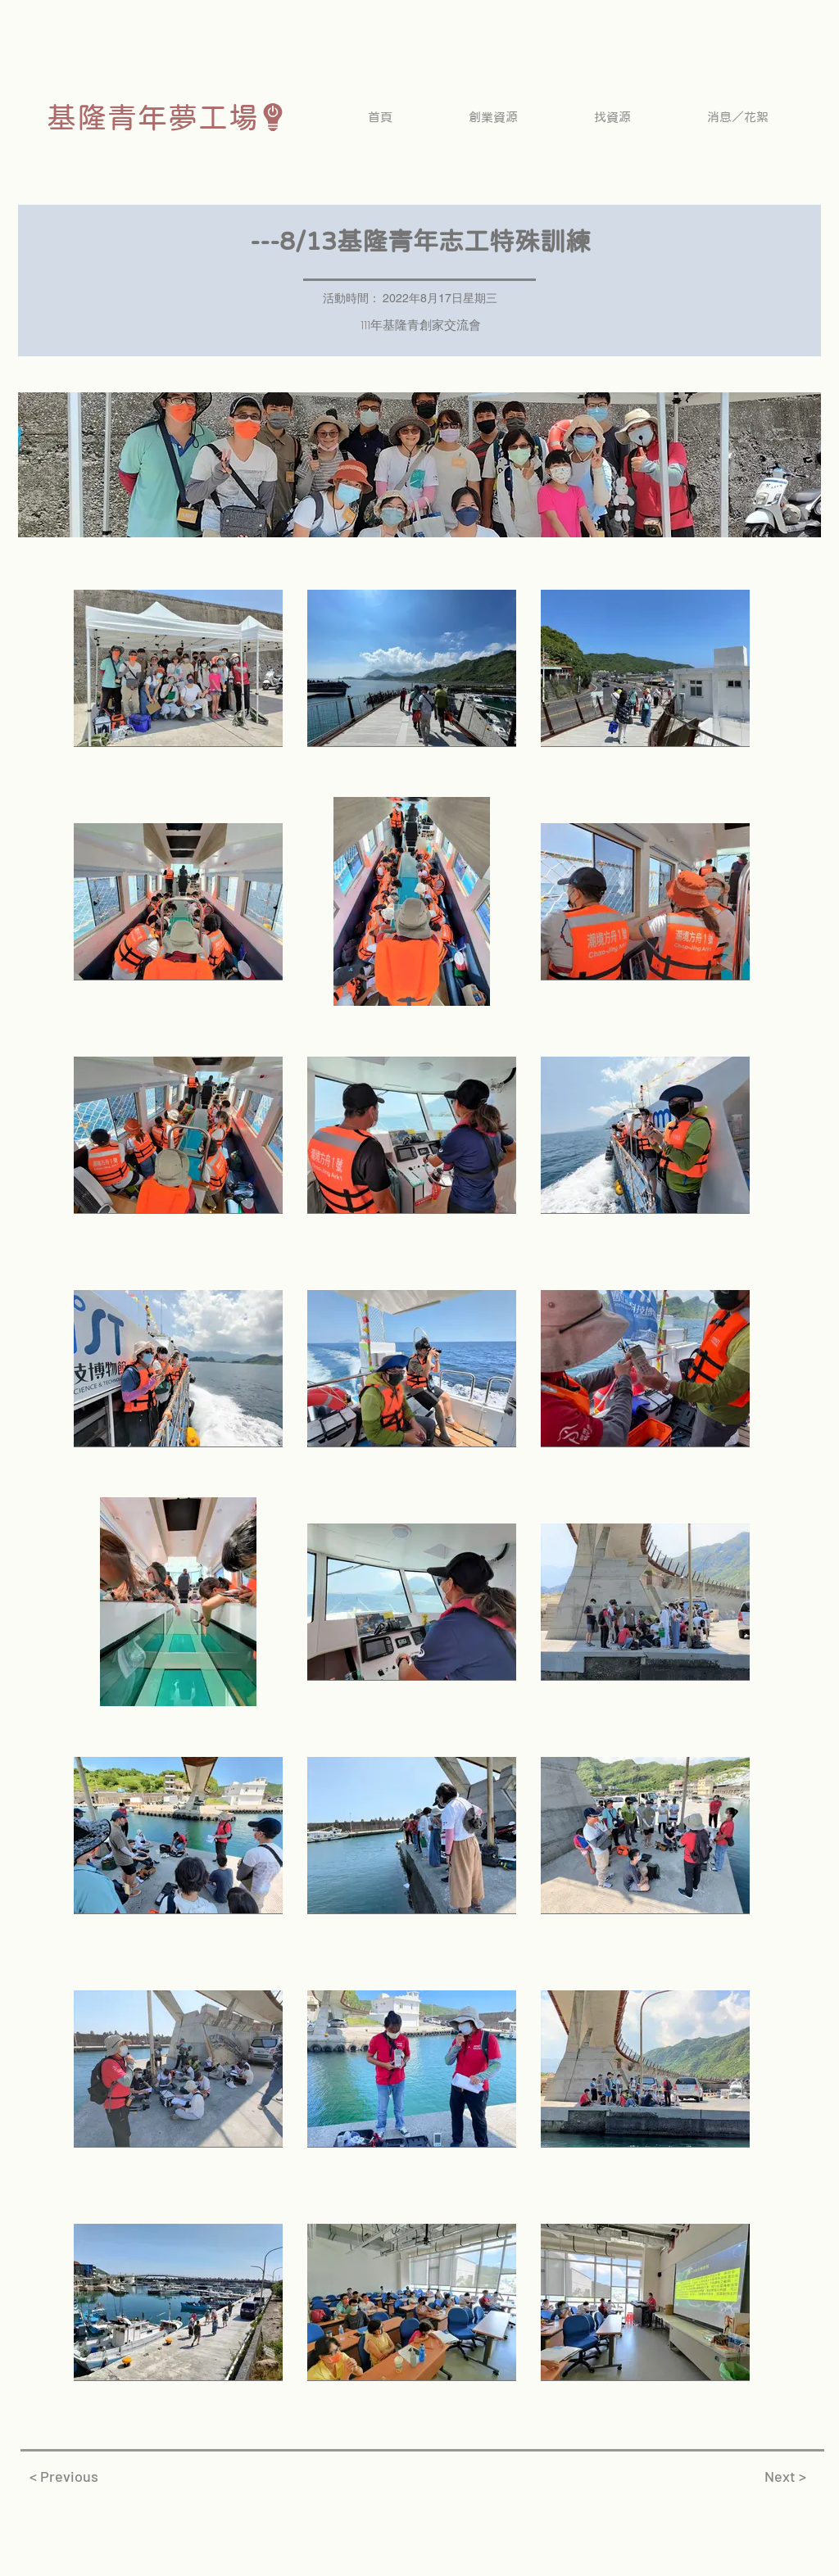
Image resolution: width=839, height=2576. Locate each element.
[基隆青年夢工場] (167, 116)
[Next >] (785, 2476)
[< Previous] (63, 2476)
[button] (493, 116)
